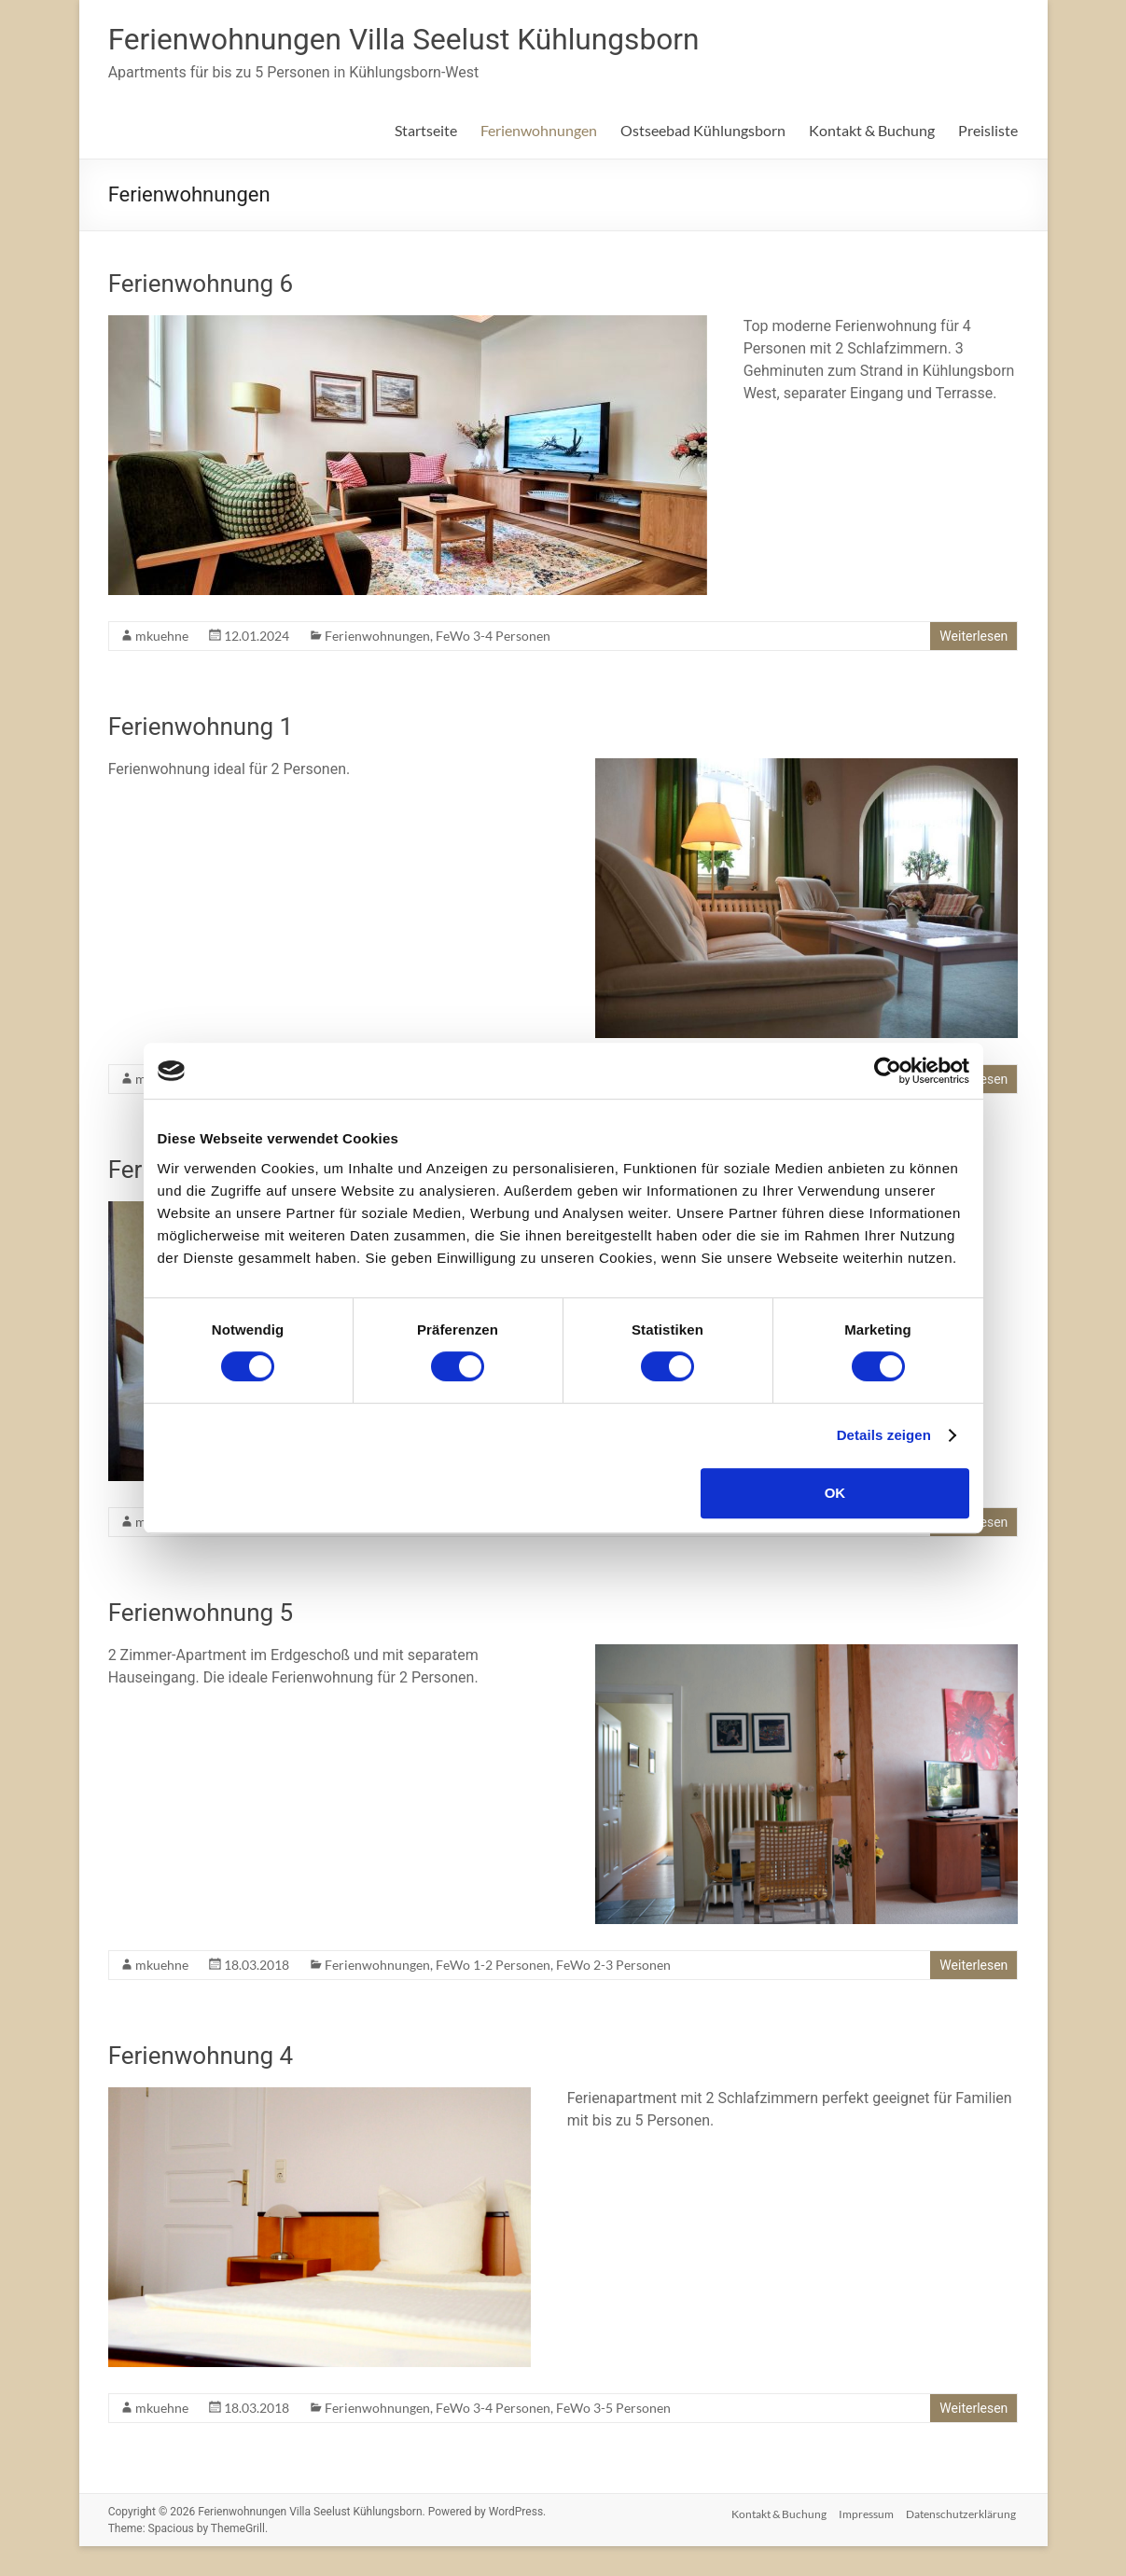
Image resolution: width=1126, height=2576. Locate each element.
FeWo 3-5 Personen (613, 2409)
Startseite (426, 132)
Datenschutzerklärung (963, 2513)
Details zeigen (884, 1435)
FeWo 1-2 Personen (493, 1966)
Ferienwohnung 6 (201, 285)
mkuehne (161, 637)
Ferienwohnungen (538, 132)
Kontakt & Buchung (872, 132)
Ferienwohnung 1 (201, 728)
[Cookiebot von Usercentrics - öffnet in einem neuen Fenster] (887, 1071)
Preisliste (988, 132)
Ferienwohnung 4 (201, 2057)
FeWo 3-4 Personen (493, 637)
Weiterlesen (973, 637)
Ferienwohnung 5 (201, 1614)
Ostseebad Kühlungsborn (702, 132)
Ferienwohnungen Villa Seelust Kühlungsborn (444, 40)
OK (835, 1493)
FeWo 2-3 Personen (613, 1966)
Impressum (865, 2513)
